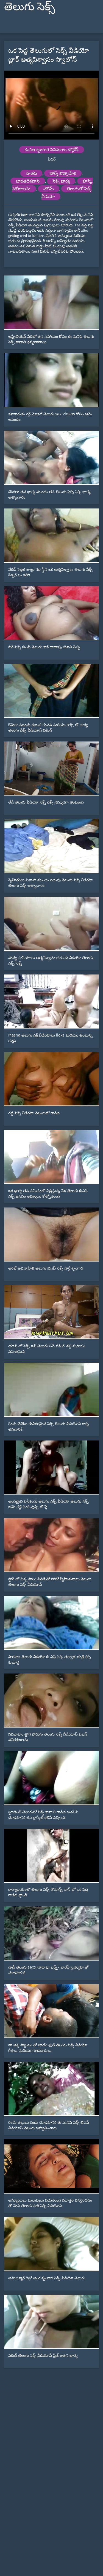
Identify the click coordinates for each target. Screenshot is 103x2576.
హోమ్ (48, 188)
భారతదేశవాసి (28, 181)
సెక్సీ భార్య (61, 181)
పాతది (31, 173)
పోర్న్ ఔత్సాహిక (63, 173)
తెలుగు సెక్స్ (29, 6)
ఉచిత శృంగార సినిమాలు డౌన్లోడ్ (52, 149)
